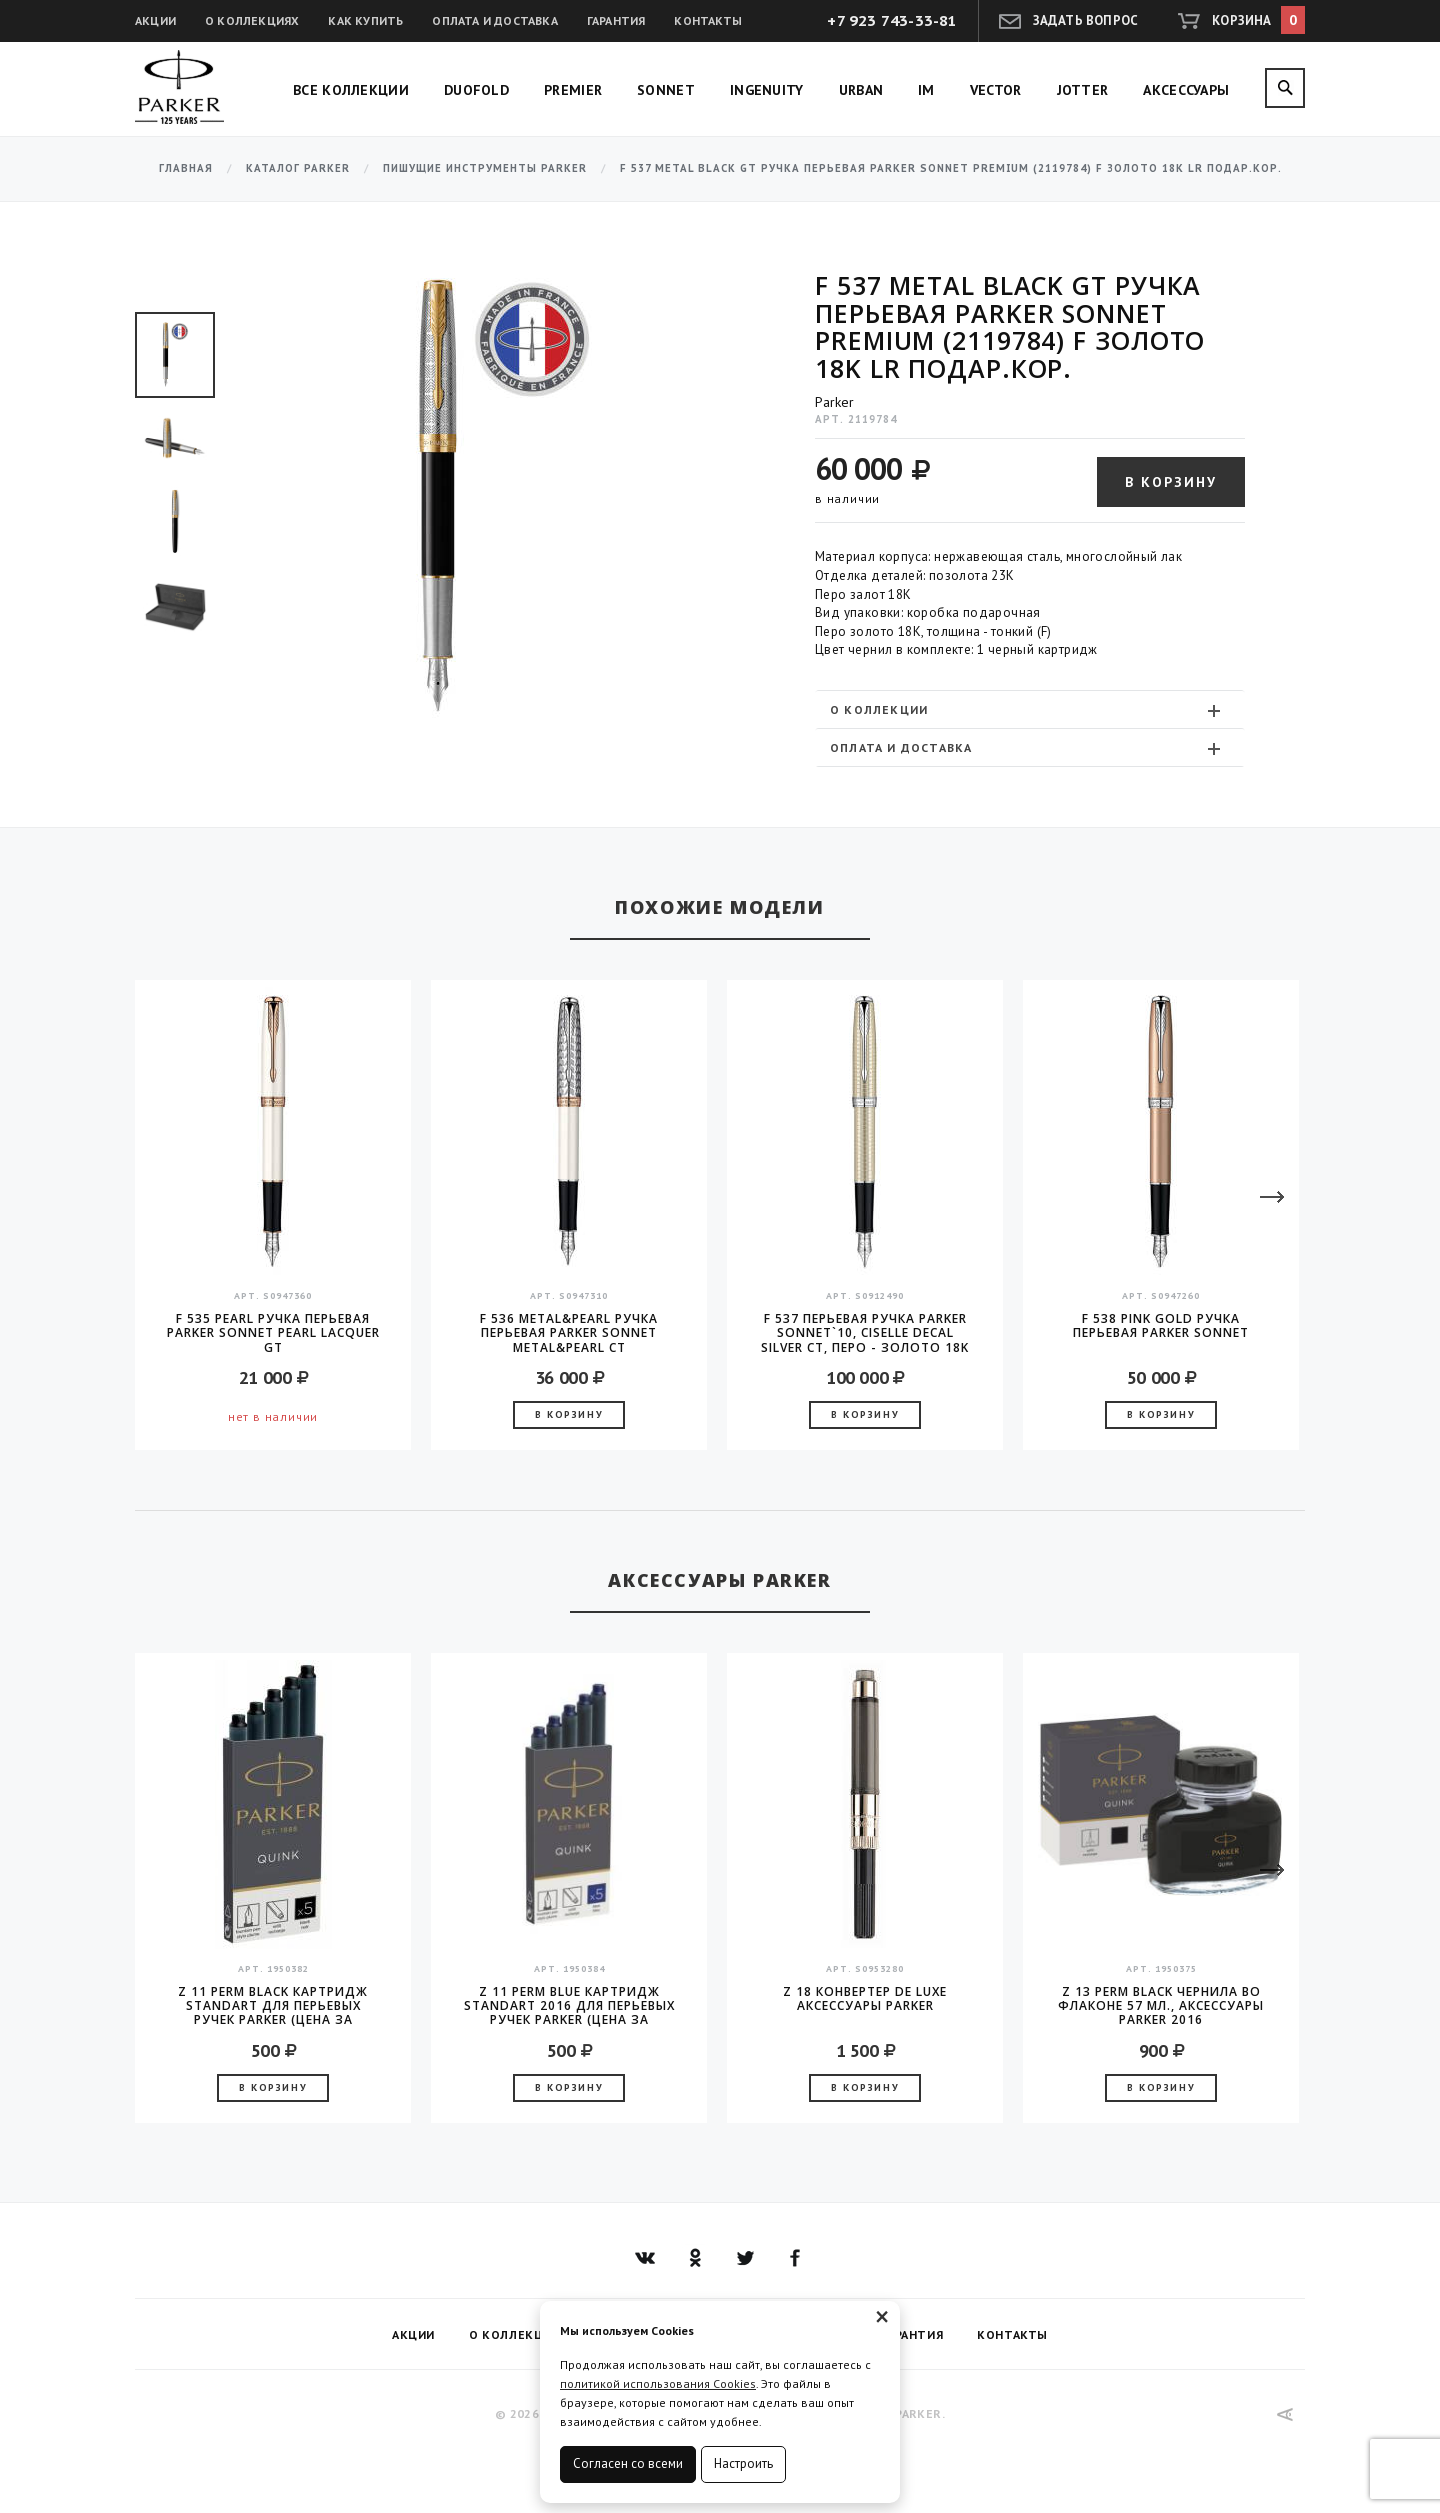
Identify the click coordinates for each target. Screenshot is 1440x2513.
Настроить (743, 2463)
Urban (861, 90)
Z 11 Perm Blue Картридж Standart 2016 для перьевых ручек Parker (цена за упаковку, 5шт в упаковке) (569, 2006)
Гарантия (616, 20)
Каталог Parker (298, 168)
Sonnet (666, 90)
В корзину (1171, 482)
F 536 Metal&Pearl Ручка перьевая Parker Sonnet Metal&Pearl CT (569, 1333)
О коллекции (1027, 710)
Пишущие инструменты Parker (485, 168)
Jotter (1083, 90)
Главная (186, 168)
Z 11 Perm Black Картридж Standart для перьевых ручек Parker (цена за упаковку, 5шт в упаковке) (273, 2006)
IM (926, 90)
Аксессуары (1186, 90)
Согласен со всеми (628, 2463)
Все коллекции (351, 90)
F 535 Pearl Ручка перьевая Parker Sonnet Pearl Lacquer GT (273, 1333)
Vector (996, 90)
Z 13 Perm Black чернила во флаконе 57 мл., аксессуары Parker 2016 (1161, 2006)
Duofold (476, 90)
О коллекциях (252, 20)
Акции (155, 20)
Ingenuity (767, 90)
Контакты (708, 20)
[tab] (1030, 709)
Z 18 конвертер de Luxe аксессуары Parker (865, 1999)
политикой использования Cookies (658, 2383)
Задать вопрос (1086, 20)
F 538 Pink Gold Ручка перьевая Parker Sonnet (1161, 1326)
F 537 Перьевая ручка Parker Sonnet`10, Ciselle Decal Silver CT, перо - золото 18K (865, 1333)
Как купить (365, 20)
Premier (573, 90)
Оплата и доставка (494, 20)
